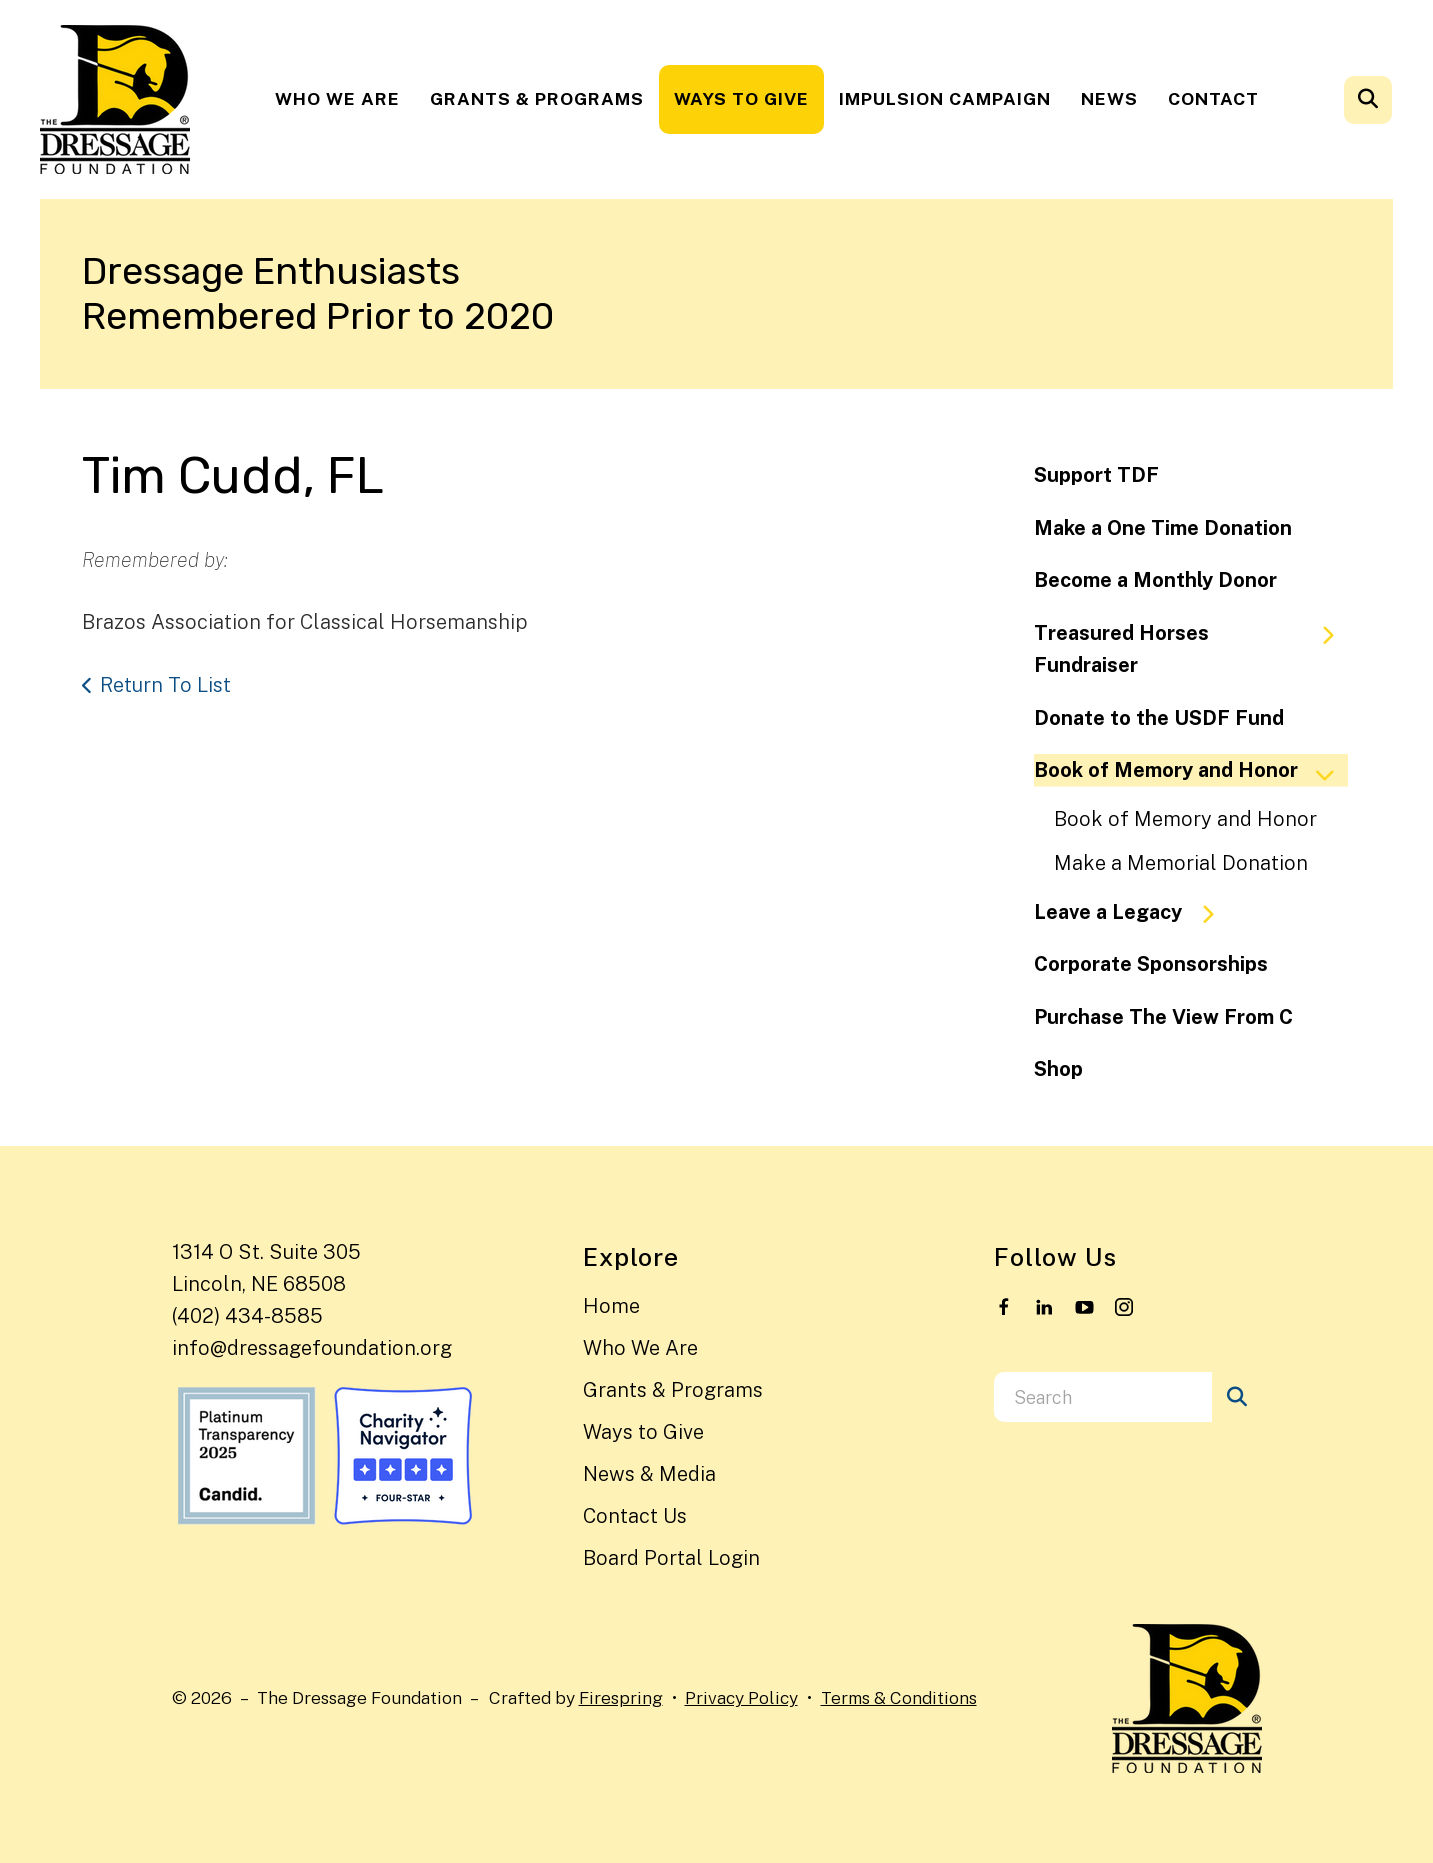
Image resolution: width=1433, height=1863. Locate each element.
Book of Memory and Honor (1191, 771)
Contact (1213, 98)
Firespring (621, 1697)
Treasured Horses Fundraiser (1193, 649)
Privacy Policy (741, 1697)
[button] (1368, 100)
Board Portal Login (671, 1558)
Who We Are (337, 98)
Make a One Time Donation (1163, 528)
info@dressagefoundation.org (312, 1348)
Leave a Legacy (1133, 913)
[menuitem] (337, 99)
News (1109, 98)
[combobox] (1103, 1397)
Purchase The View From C (1163, 1017)
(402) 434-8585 (247, 1316)
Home (611, 1306)
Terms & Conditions (899, 1697)
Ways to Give (741, 98)
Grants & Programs (537, 98)
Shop (1058, 1069)
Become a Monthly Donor (1155, 580)
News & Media (649, 1474)
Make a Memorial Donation (1181, 863)
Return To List (165, 685)
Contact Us (635, 1516)
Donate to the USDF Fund (1159, 718)
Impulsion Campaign (945, 98)
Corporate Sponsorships (1151, 964)
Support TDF (1096, 475)
